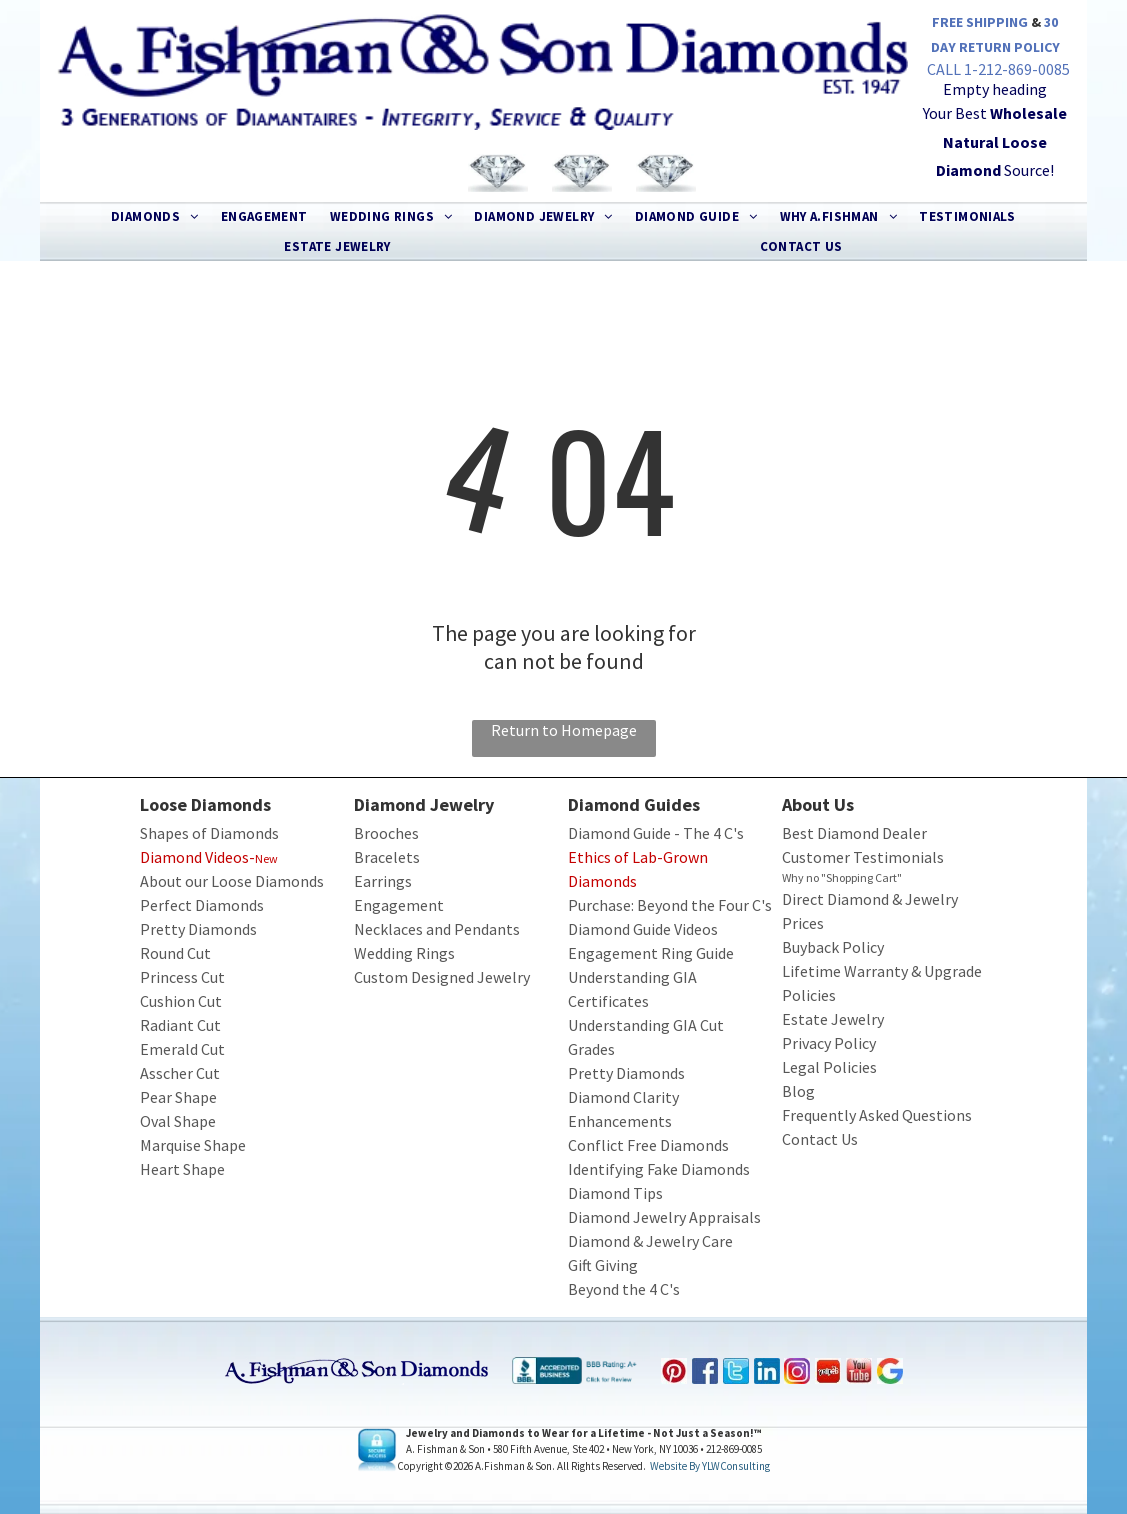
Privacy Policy (829, 1043)
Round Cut (175, 953)
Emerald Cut (182, 1049)
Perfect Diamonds (202, 905)
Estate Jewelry (833, 1019)
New (266, 858)
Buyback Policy (833, 947)
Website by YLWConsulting (710, 1466)
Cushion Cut (181, 1001)
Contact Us (820, 1139)
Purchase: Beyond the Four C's (670, 905)
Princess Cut (182, 977)
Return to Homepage (564, 730)
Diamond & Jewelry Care (650, 1241)
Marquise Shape (193, 1145)
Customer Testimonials (863, 857)
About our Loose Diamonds (232, 881)
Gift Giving (603, 1265)
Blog (798, 1091)
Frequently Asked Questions (877, 1115)
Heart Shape (182, 1169)
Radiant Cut (180, 1025)
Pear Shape (178, 1097)
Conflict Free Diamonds (648, 1145)
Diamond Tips (615, 1193)
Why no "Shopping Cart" (842, 877)
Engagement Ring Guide (651, 953)
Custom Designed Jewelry (442, 977)
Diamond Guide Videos (643, 929)
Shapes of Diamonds (209, 833)
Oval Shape (178, 1121)
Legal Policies (829, 1067)
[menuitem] (155, 217)
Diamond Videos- (197, 857)
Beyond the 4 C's (624, 1289)
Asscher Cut (180, 1073)
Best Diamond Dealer (854, 833)
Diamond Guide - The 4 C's (656, 833)
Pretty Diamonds (198, 929)
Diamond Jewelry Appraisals (664, 1217)
